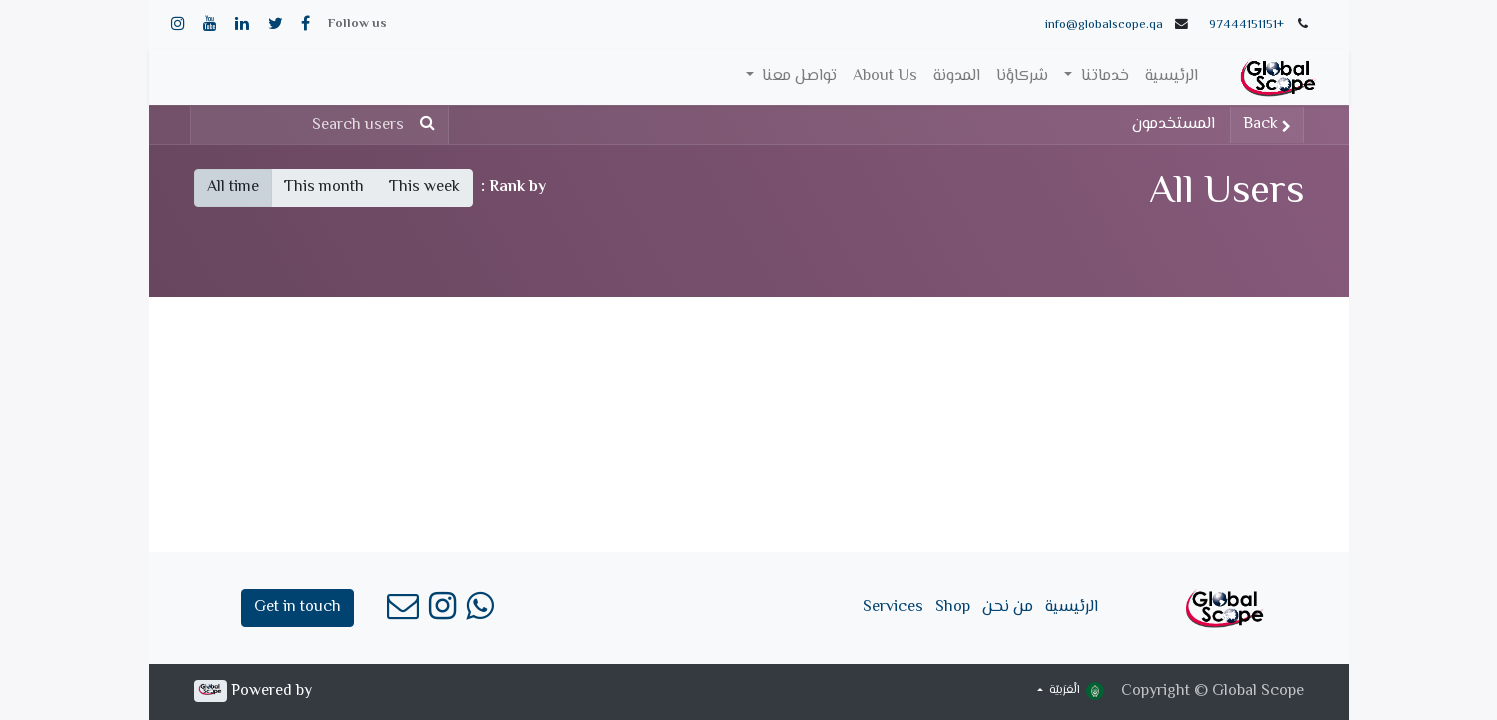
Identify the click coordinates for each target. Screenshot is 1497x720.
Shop (952, 607)
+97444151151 (1246, 25)
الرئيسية (1071, 607)
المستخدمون (1173, 124)
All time (233, 187)
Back (1267, 124)
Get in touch (297, 607)
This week (424, 187)
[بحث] (431, 125)
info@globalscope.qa (1104, 25)
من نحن (1007, 607)
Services (893, 607)
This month (324, 187)
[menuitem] (1171, 77)
